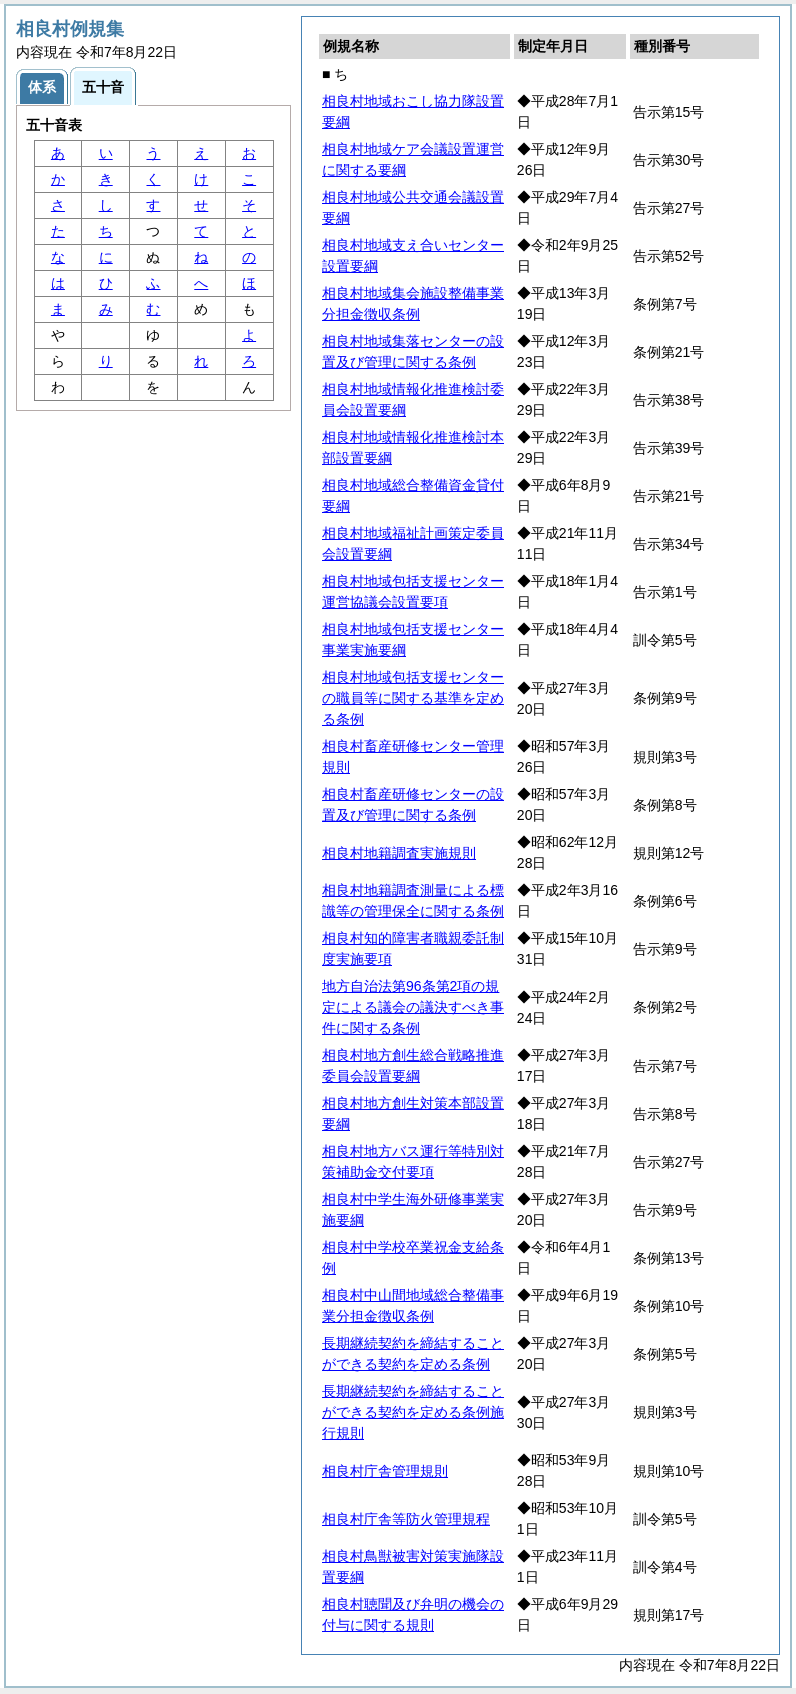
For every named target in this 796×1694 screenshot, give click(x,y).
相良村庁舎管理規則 (385, 1471)
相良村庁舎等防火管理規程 (406, 1519)
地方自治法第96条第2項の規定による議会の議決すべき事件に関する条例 (413, 1007)
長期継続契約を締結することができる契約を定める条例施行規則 (413, 1412)
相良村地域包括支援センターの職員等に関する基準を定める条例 (413, 698)
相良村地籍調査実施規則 (399, 853)
